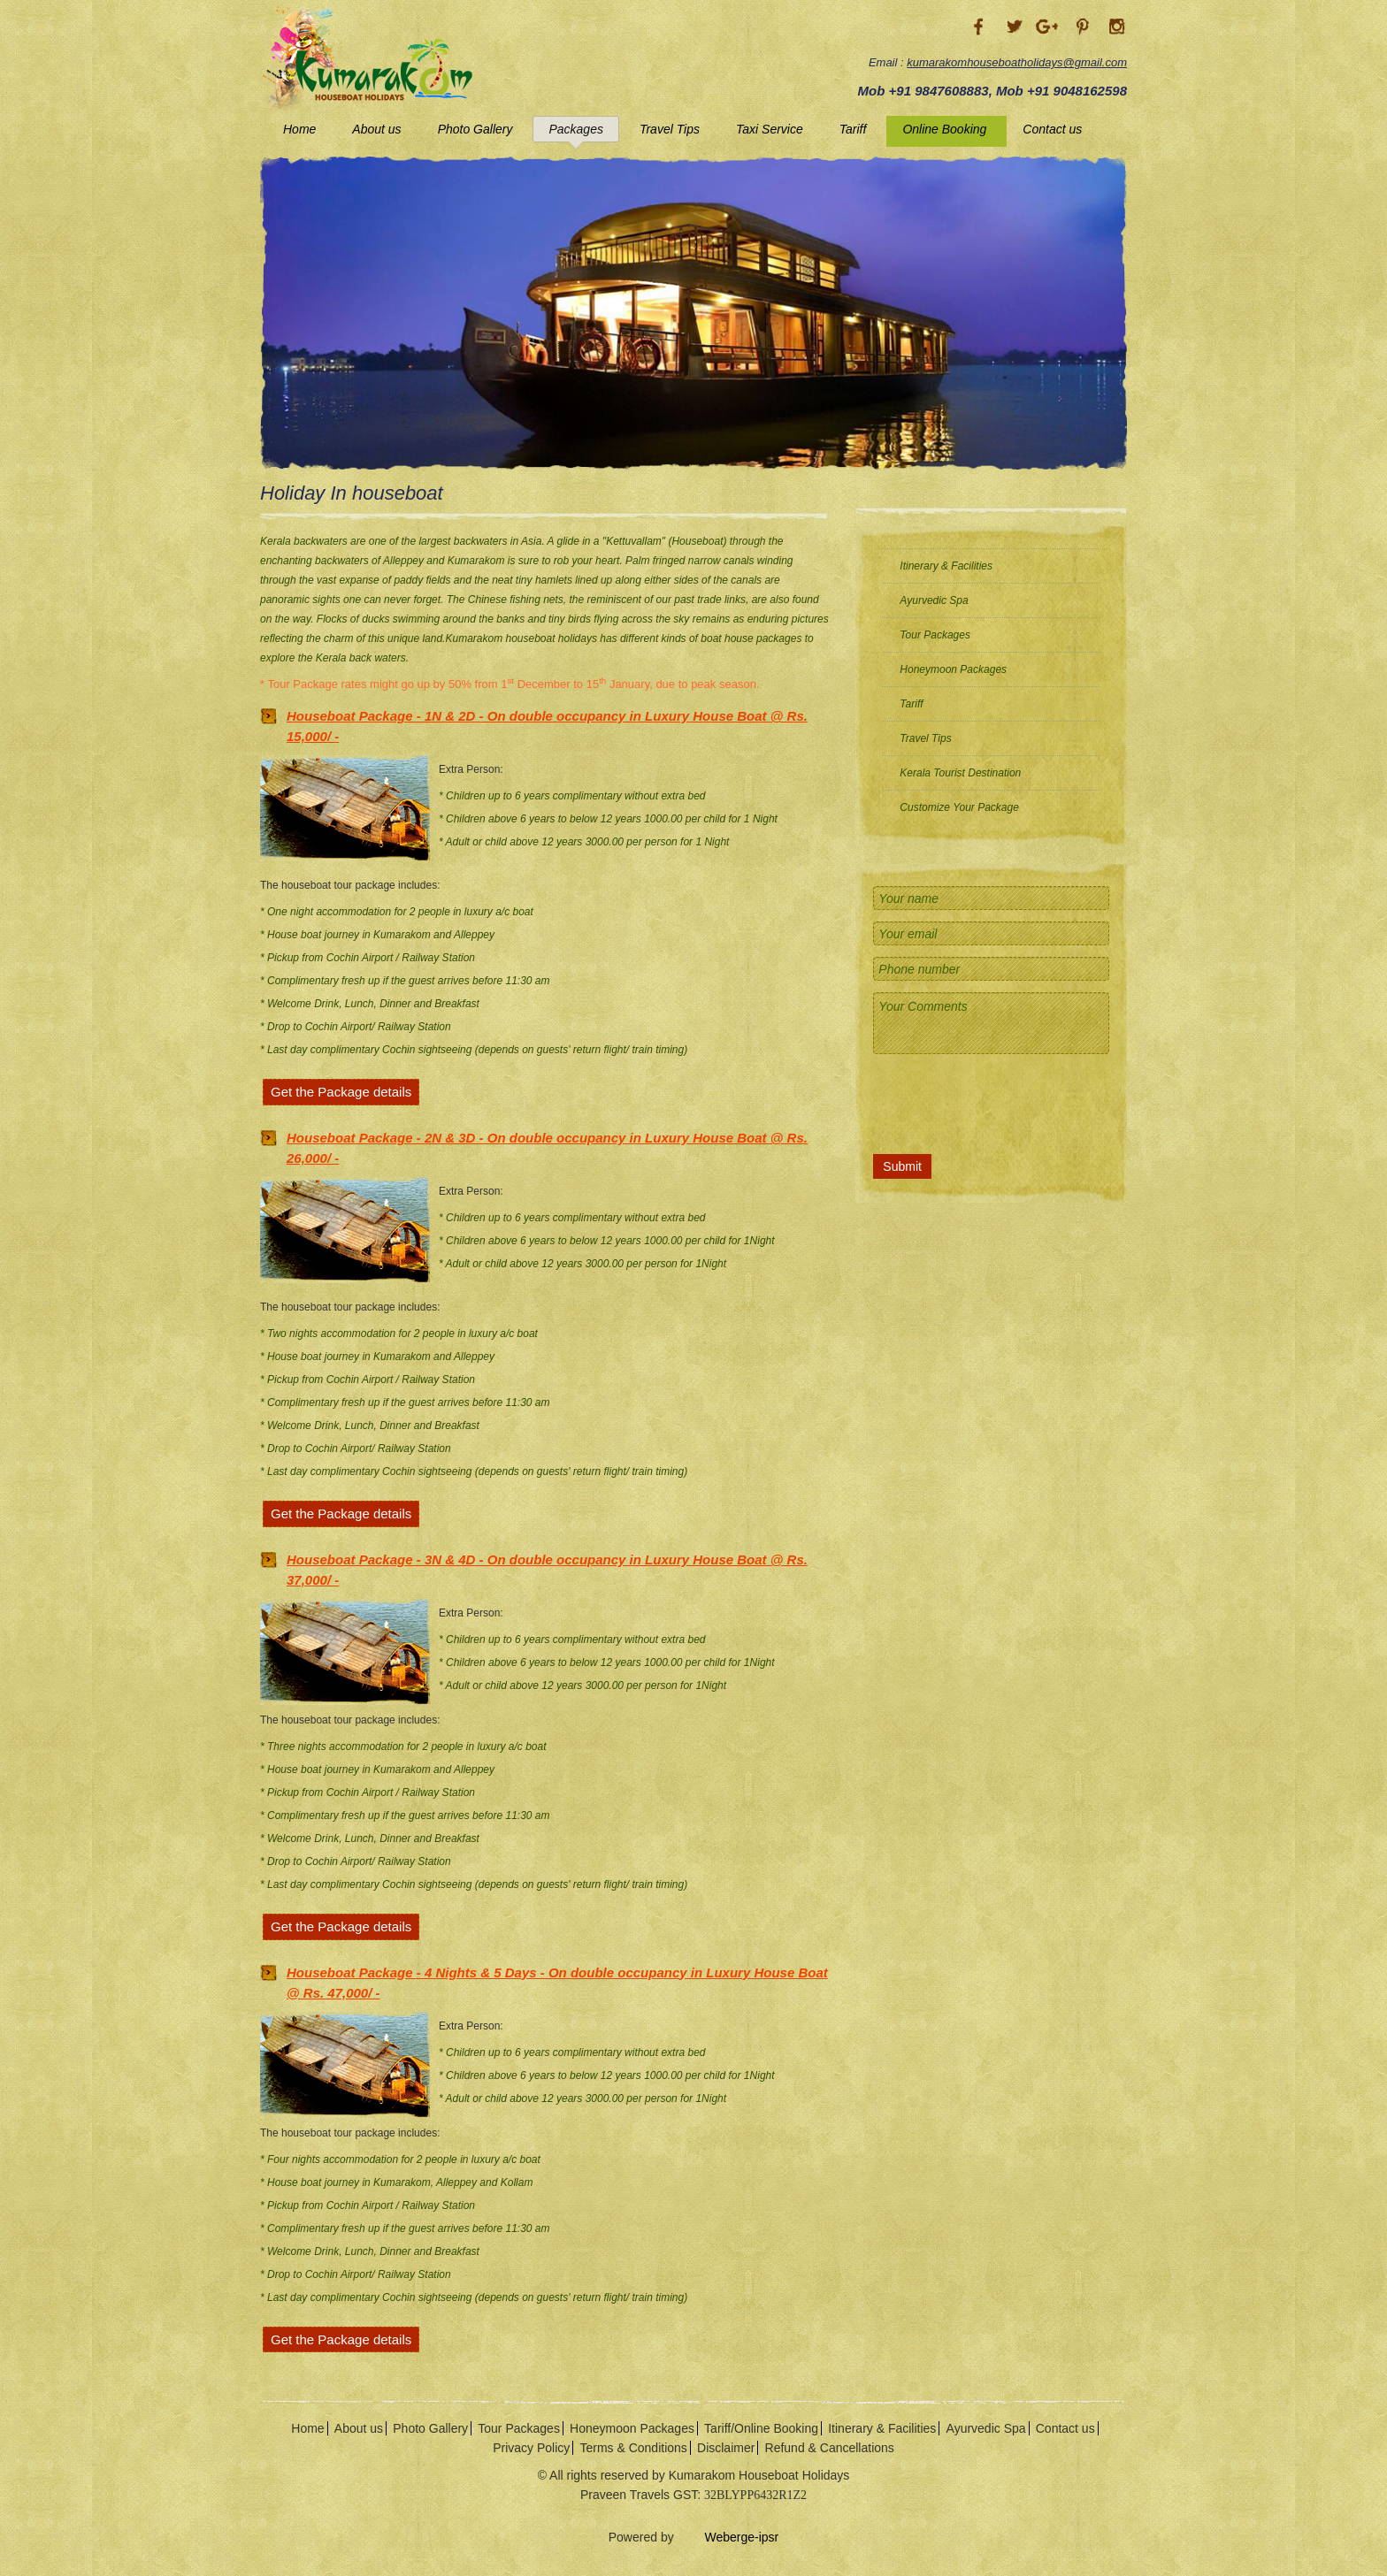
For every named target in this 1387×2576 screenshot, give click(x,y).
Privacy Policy (531, 2448)
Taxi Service (769, 129)
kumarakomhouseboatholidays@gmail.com (1017, 62)
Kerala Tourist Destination (960, 773)
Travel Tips (670, 129)
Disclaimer (726, 2448)
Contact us (1052, 129)
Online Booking (944, 129)
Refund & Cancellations (829, 2448)
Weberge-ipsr (728, 2537)
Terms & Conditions (632, 2448)
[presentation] (995, 1100)
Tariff (853, 129)
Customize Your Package (959, 807)
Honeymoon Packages (953, 669)
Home (299, 129)
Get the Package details (341, 1091)
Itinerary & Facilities (946, 566)
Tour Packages (935, 635)
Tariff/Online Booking (761, 2428)
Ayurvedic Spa (934, 600)
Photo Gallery (475, 129)
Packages (575, 129)
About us (376, 129)
